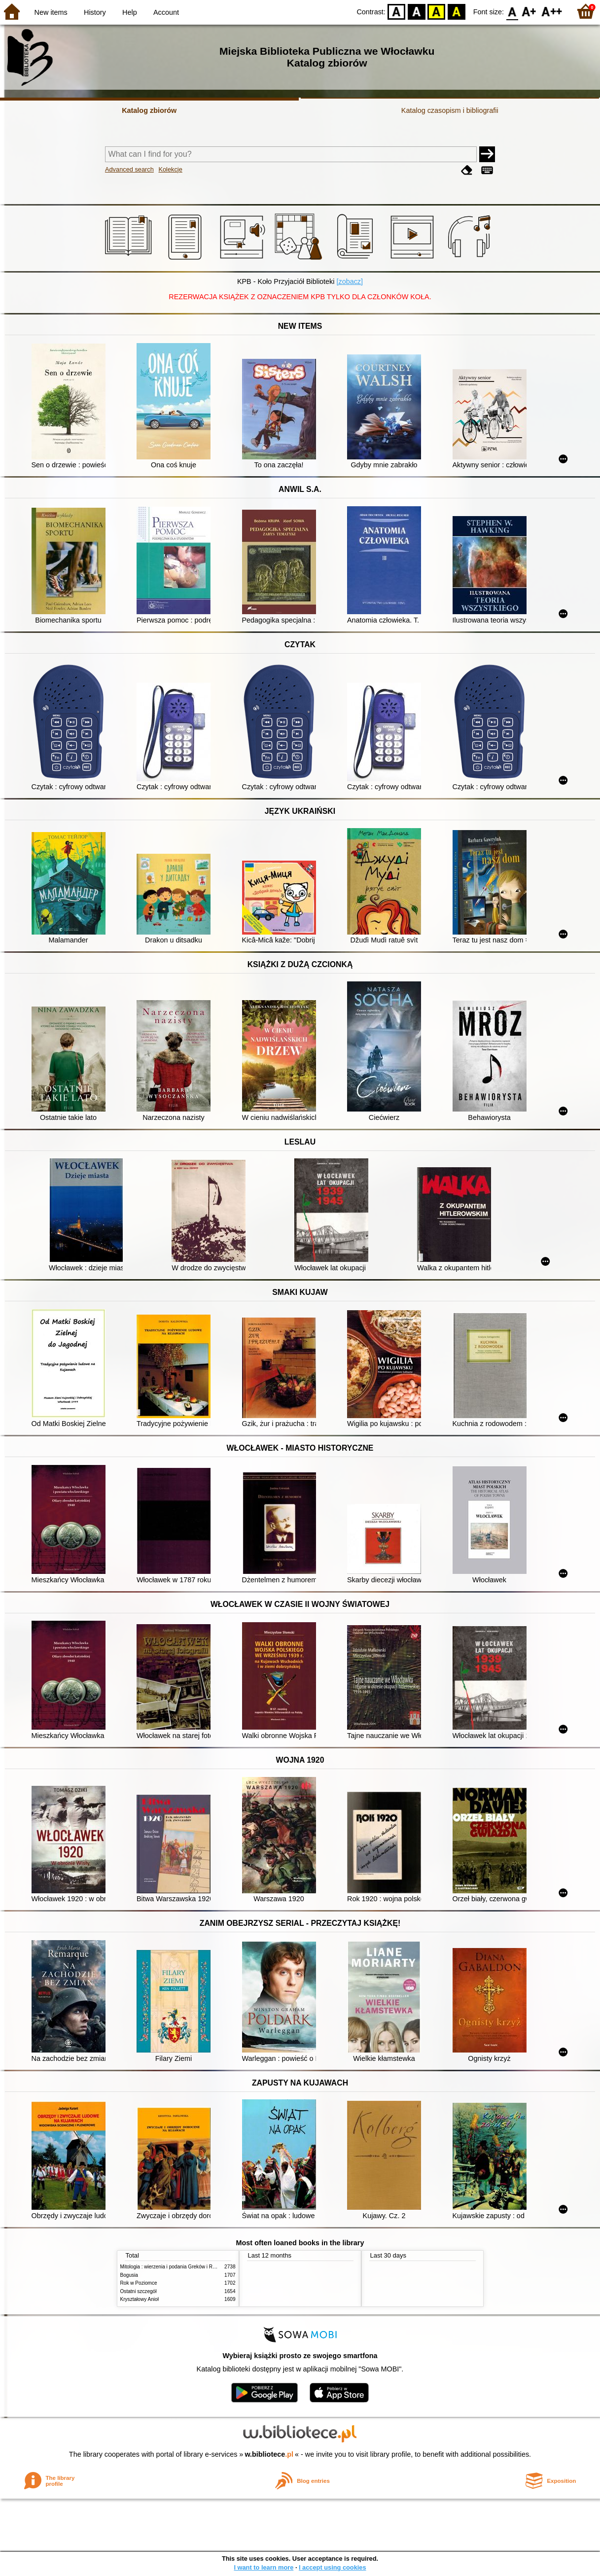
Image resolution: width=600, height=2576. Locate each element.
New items (51, 12)
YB (436, 11)
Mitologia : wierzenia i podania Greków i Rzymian (174, 2266)
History (95, 12)
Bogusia (129, 2275)
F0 (512, 11)
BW (416, 11)
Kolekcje (170, 169)
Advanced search (129, 169)
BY (456, 11)
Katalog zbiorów (149, 110)
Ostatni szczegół (138, 2291)
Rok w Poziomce (138, 2283)
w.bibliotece (269, 2454)
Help (129, 12)
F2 (552, 11)
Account (166, 12)
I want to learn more (263, 2567)
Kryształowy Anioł (139, 2299)
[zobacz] (349, 281)
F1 (529, 11)
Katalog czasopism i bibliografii (449, 110)
